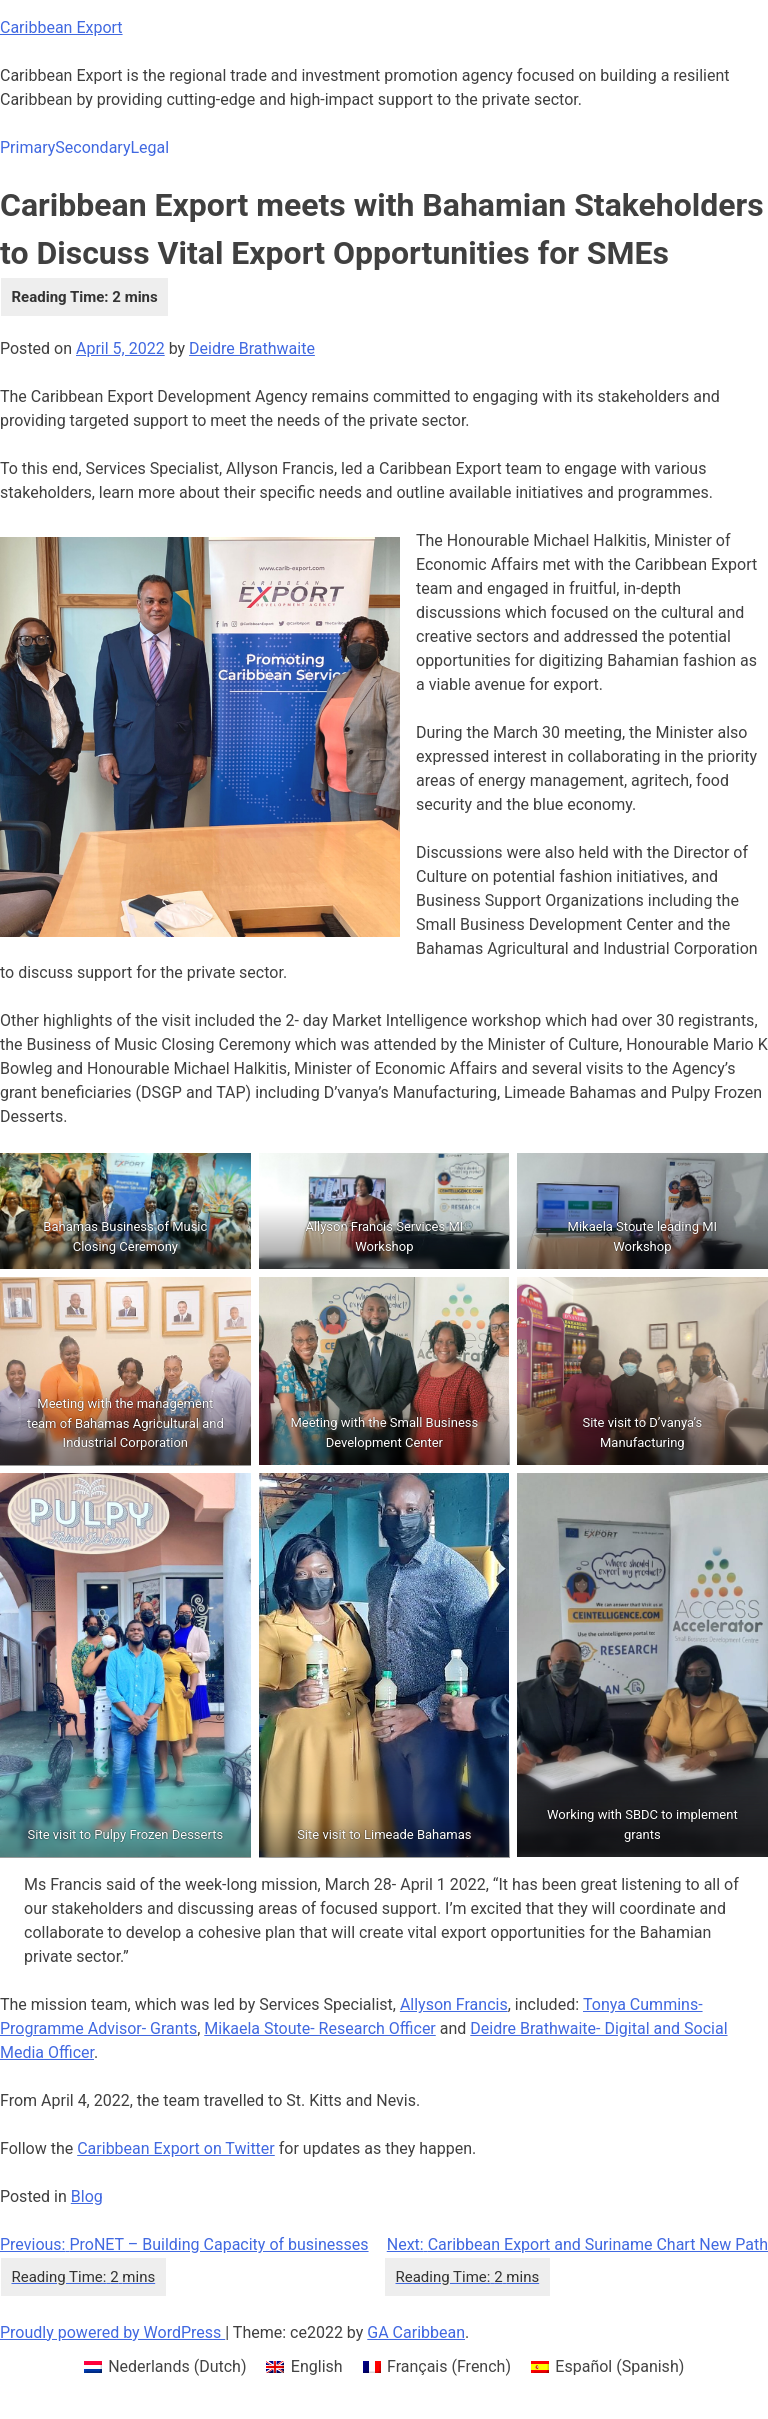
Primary (27, 147)
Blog (87, 2196)
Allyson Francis (454, 2004)
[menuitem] (165, 2367)
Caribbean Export (61, 27)
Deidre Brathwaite (252, 348)
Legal (149, 147)
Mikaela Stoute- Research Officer (320, 2028)
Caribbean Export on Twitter (176, 2148)
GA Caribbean (416, 2332)
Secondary (92, 147)
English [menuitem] (317, 2366)
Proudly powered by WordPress (112, 2332)
